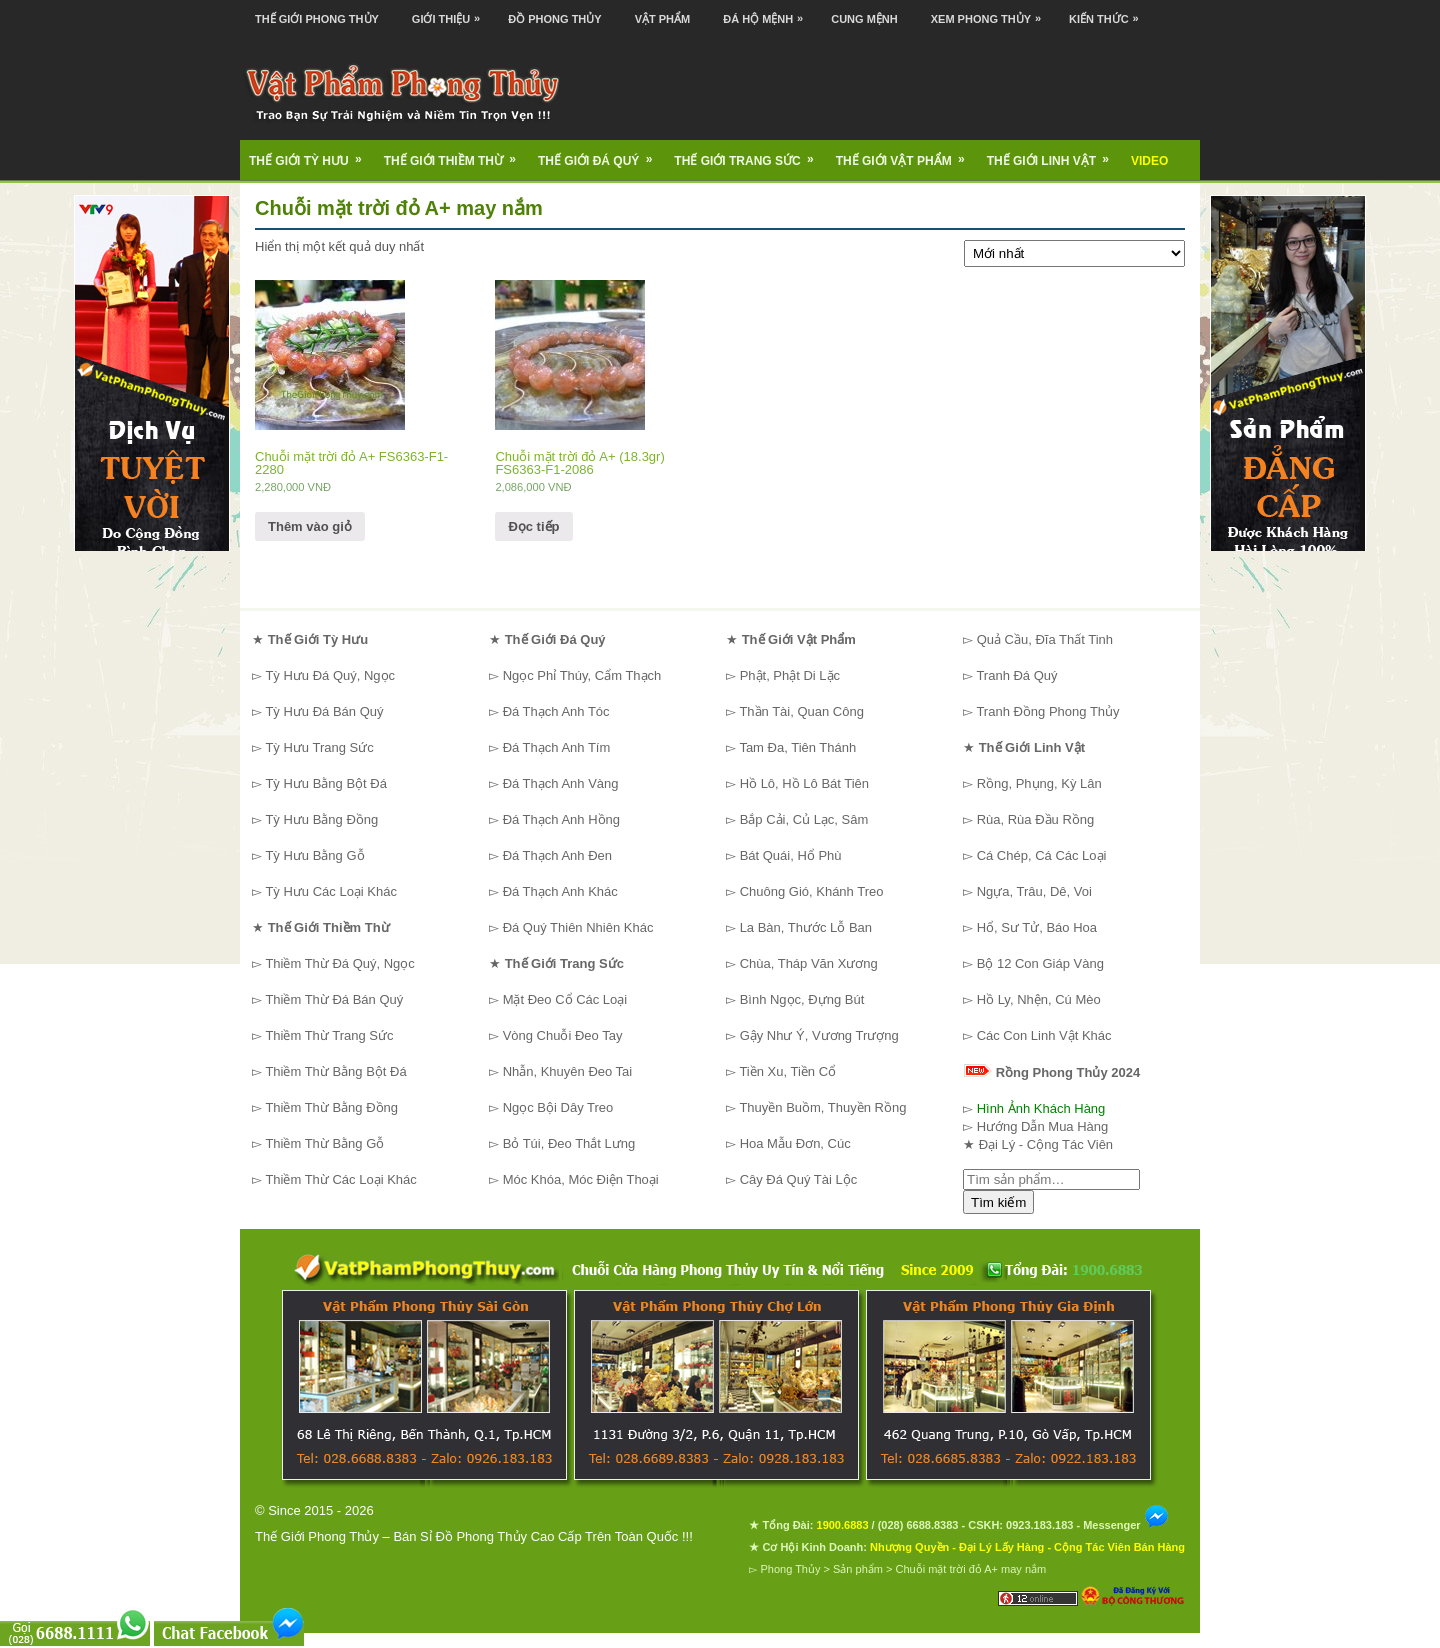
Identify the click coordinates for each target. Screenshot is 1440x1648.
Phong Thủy (790, 1569)
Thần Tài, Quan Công (801, 711)
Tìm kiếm (998, 1202)
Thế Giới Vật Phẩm (907, 154)
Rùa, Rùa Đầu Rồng (1036, 819)
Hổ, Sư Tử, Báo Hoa (1037, 927)
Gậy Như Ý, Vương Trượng (819, 1035)
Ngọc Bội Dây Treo (558, 1107)
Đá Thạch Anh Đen (557, 855)
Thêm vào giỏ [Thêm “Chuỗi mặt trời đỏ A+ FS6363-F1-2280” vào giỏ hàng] (310, 526)
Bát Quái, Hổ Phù (791, 855)
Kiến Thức (1109, 12)
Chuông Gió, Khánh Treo (812, 891)
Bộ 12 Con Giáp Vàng (1040, 963)
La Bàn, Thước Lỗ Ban (806, 927)
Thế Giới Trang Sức (750, 154)
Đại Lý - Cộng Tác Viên (1046, 1144)
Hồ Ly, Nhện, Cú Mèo (1039, 999)
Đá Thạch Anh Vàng (561, 783)
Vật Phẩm (663, 19)
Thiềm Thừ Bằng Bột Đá (335, 1071)
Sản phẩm (858, 1569)
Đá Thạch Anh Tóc (556, 711)
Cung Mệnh (864, 19)
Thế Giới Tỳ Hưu (312, 154)
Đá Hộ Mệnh (768, 12)
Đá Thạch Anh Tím (557, 747)
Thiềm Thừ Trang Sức (329, 1035)
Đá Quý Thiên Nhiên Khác (578, 927)
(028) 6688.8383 (918, 1525)
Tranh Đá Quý (1016, 675)
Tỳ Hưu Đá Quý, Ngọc (330, 675)
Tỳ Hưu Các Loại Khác (331, 891)
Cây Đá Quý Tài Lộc (799, 1179)
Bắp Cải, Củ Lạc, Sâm (804, 819)
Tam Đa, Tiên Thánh (797, 747)
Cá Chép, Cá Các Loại (1042, 855)
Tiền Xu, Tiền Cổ (787, 1071)
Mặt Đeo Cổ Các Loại (565, 999)
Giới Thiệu (451, 12)
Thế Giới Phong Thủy (317, 19)
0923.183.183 (1039, 1525)
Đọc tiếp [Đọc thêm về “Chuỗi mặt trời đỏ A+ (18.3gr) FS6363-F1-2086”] (533, 526)
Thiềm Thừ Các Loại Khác (340, 1179)
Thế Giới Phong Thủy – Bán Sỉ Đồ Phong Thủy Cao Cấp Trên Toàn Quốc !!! (474, 1536)
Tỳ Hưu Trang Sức (319, 747)
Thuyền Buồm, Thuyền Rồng (822, 1107)
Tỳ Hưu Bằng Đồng (321, 819)
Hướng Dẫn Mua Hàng (1043, 1126)
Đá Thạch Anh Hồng (561, 819)
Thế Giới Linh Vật (1054, 154)
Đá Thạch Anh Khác (560, 891)
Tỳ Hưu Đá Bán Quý (324, 711)
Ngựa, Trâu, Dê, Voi (1034, 891)
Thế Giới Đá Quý (601, 154)
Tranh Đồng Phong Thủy (1047, 711)
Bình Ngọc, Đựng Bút (802, 999)
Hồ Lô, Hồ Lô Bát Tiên (804, 783)
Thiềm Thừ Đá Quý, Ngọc (339, 963)
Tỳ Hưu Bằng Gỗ (314, 855)
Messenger (1126, 1525)
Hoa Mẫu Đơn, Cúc (795, 1143)
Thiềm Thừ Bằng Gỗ (324, 1143)
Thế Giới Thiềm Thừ (456, 154)
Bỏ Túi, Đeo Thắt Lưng (569, 1143)
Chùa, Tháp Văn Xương (809, 963)
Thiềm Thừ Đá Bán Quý (334, 999)
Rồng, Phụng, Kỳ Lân (1039, 783)
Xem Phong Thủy (991, 12)
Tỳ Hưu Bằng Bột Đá (326, 783)
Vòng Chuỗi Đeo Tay (563, 1035)
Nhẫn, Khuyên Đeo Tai (568, 1071)
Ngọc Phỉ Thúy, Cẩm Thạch (582, 675)
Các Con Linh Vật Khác (1044, 1035)
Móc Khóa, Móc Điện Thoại (581, 1179)
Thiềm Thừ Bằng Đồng (331, 1107)
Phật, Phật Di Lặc (790, 675)
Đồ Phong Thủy (554, 19)
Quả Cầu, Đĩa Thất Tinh (1045, 639)
